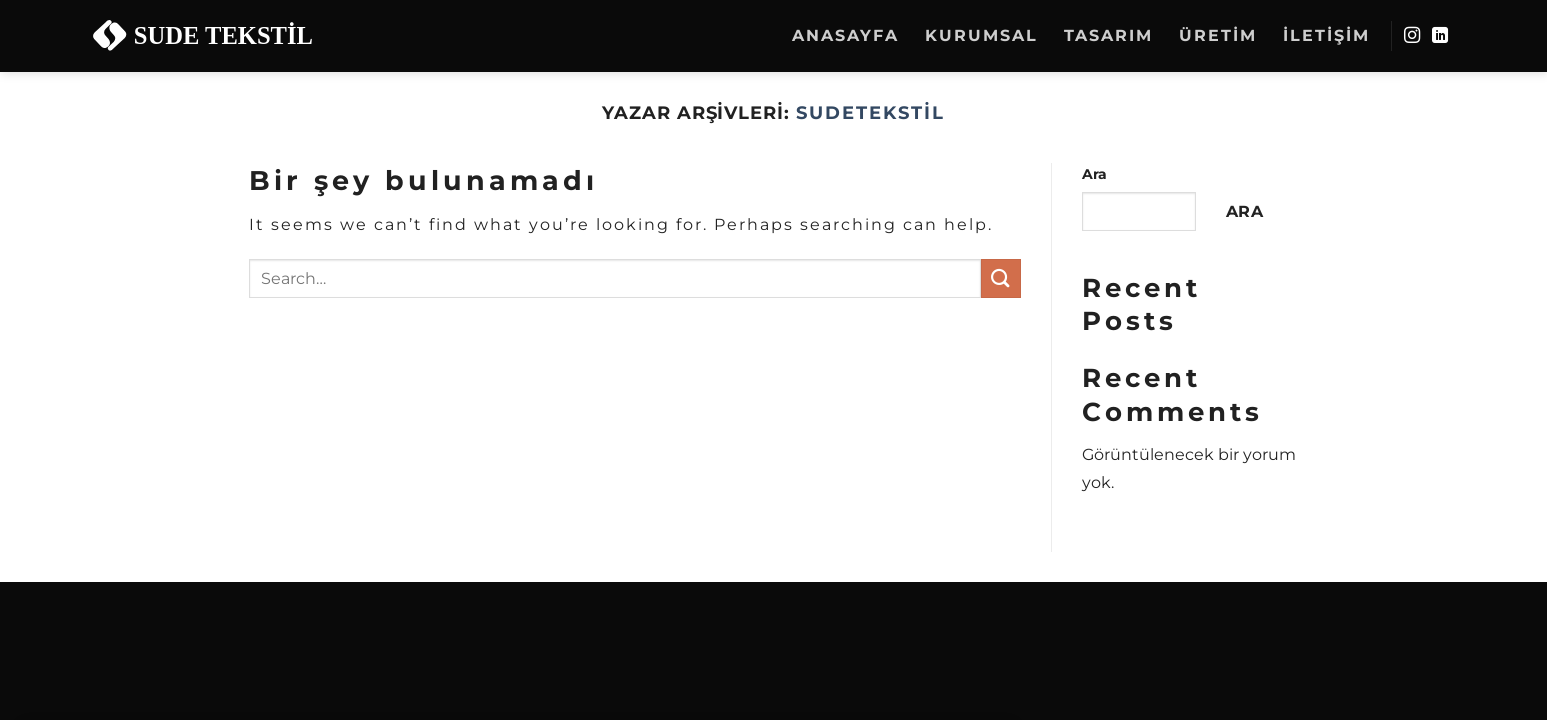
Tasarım (1108, 35)
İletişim (1326, 35)
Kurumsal (981, 35)
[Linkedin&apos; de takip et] (1441, 36)
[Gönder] (1001, 278)
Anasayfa (845, 35)
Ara (1094, 174)
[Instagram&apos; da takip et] (1413, 36)
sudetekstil (870, 112)
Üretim (1218, 35)
